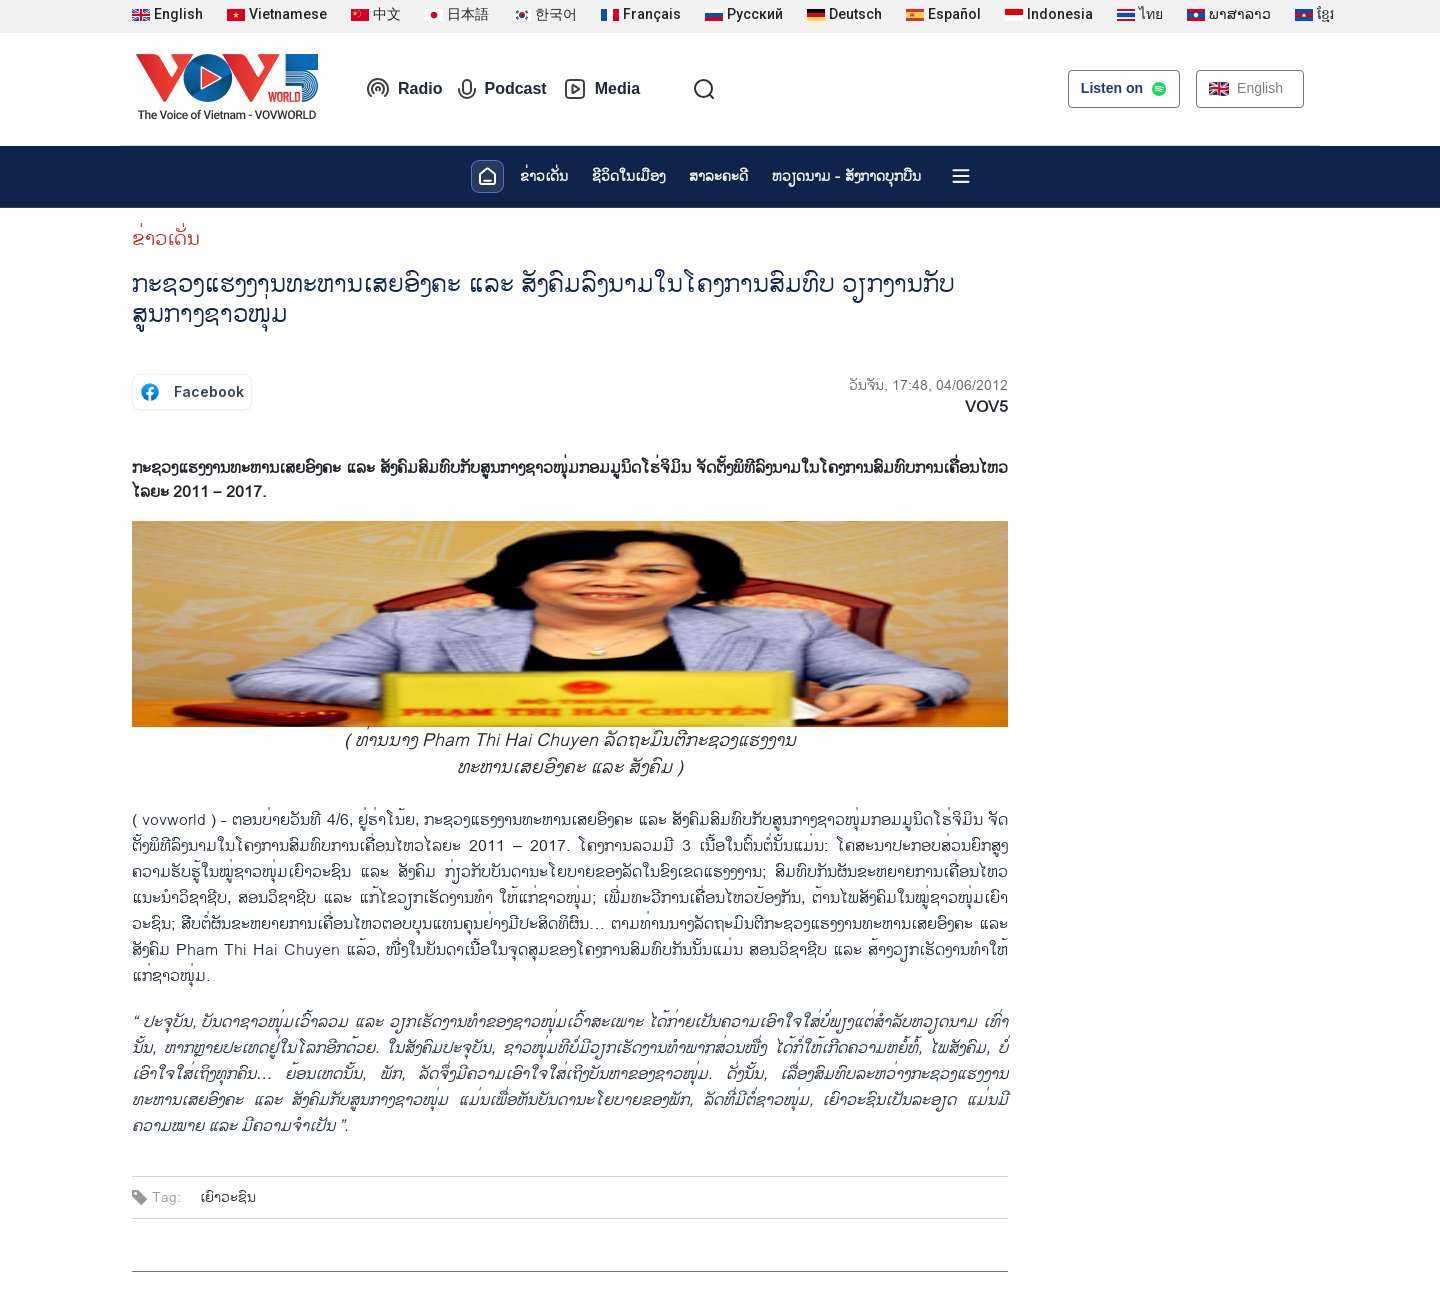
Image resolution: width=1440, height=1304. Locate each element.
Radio (404, 89)
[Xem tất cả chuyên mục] (961, 176)
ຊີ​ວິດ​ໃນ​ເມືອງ (628, 176)
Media (601, 89)
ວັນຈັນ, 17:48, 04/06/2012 (928, 385)
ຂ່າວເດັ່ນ (544, 176)
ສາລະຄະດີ (718, 176)
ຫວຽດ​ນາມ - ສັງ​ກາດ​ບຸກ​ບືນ (846, 176)
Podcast (502, 89)
